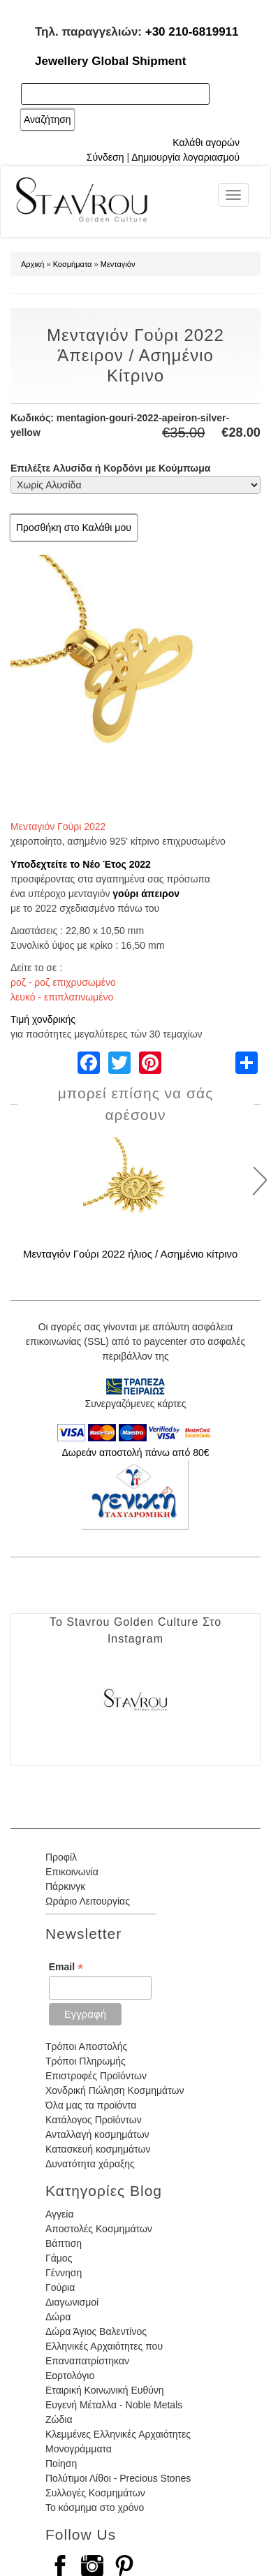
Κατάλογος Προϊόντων (93, 2119)
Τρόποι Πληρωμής (85, 2061)
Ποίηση (61, 2463)
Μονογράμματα (78, 2448)
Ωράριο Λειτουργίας (87, 1901)
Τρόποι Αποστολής (86, 2046)
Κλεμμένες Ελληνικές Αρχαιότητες (118, 2434)
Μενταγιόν (118, 264)
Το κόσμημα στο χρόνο (94, 2507)
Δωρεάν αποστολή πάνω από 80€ (135, 1452)
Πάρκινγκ (65, 1886)
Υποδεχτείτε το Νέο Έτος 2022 (80, 864)
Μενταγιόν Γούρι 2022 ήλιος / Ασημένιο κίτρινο (130, 1254)
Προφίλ (61, 1857)
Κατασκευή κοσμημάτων (97, 2149)
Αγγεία (59, 2214)
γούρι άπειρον (146, 893)
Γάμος (58, 2258)
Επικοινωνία (71, 1871)
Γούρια (60, 2287)
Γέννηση (63, 2272)
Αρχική (32, 264)
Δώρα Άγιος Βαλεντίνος (96, 2331)
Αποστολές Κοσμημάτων (98, 2228)
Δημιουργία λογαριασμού (185, 157)
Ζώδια (58, 2419)
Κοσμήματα (72, 264)
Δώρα (58, 2316)
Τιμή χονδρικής (42, 1019)
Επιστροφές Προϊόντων (96, 2075)
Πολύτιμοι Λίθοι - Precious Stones (118, 2478)
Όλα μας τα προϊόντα (90, 2105)
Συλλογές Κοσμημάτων (95, 2492)
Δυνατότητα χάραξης (90, 2163)
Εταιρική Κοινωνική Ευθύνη (104, 2390)
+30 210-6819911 (192, 31)
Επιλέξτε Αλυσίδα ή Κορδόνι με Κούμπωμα (110, 468)
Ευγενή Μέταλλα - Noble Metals (113, 2404)
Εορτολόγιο (69, 2375)
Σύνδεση (105, 157)
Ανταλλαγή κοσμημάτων (97, 2134)
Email (66, 1967)
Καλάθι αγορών (206, 142)
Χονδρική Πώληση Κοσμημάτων (114, 2090)
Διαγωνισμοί (71, 2302)
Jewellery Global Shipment (110, 61)
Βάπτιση (63, 2243)
